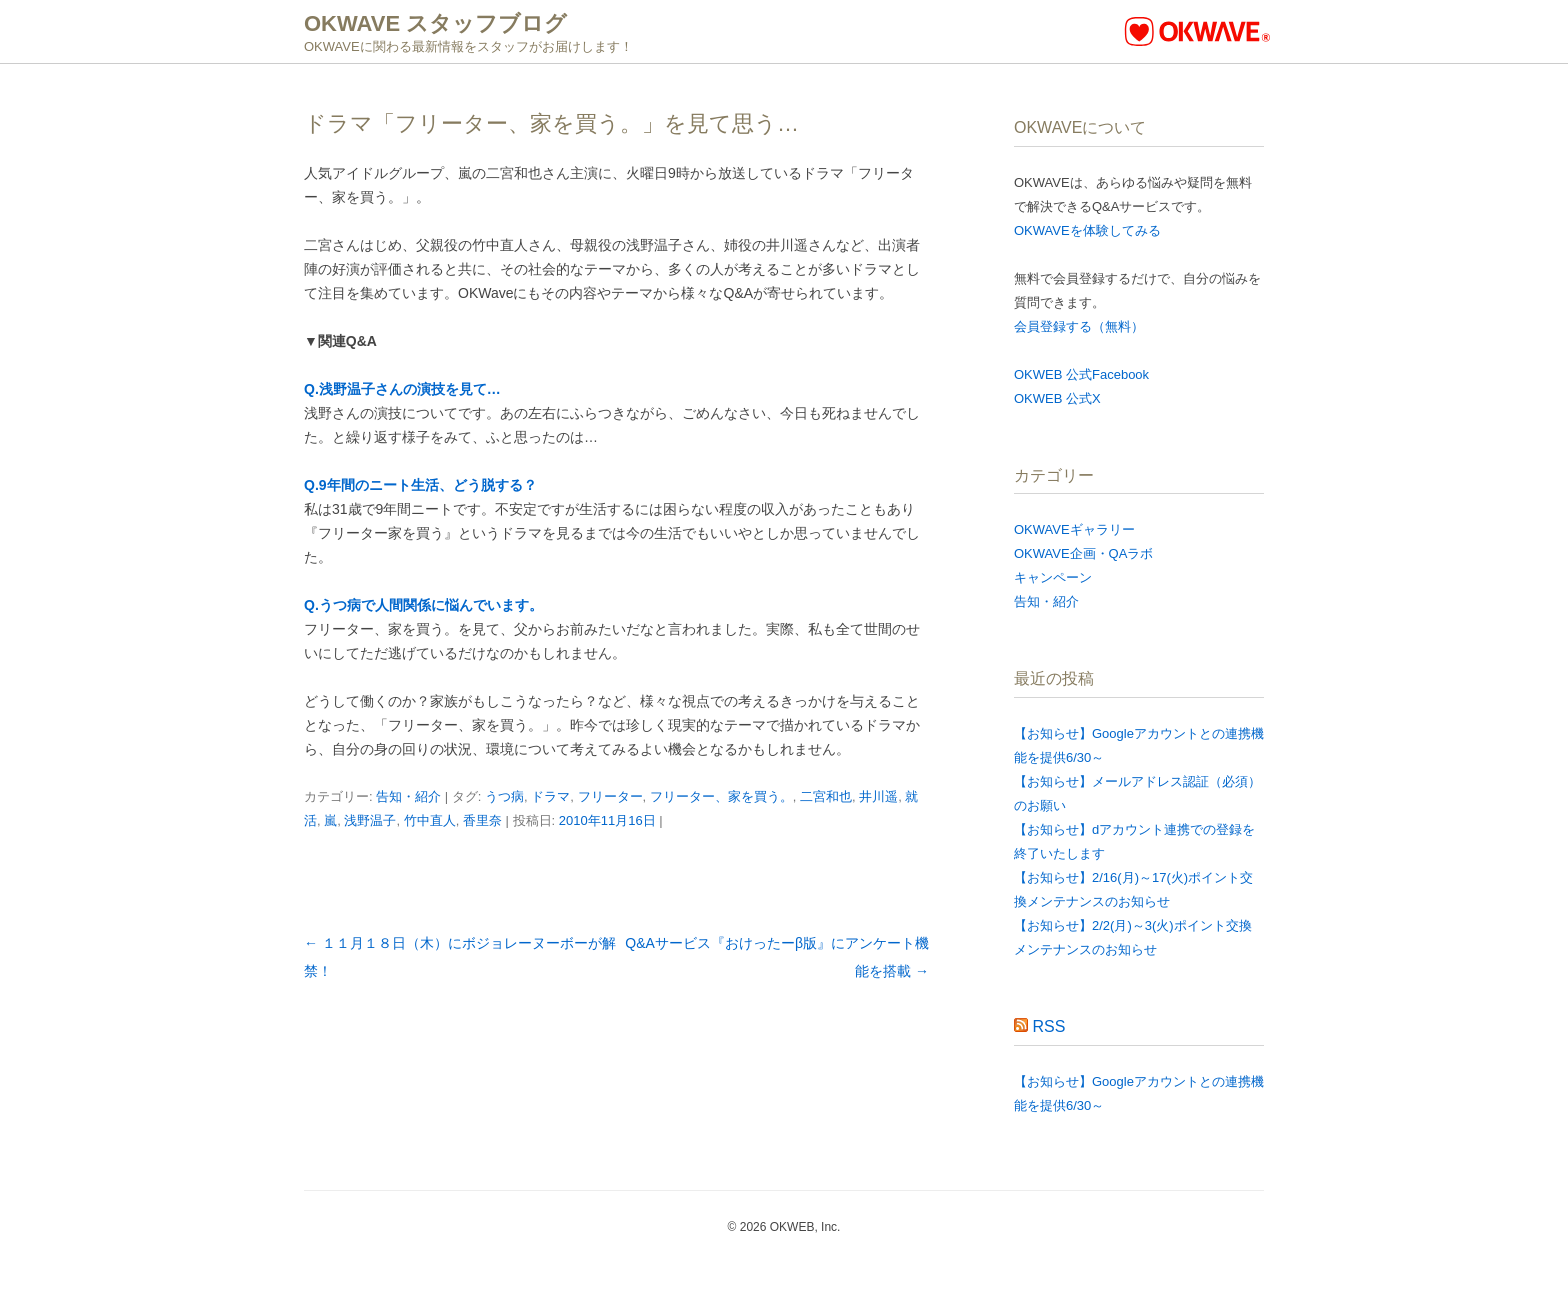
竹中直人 (430, 820)
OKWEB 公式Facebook (1081, 374)
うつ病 (504, 796)
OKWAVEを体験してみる (1087, 230)
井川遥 (878, 796)
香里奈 (482, 820)
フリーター (610, 796)
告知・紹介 (408, 796)
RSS (1048, 1026)
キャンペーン (1053, 577)
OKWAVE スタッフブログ (435, 23)
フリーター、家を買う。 (721, 796)
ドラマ (550, 796)
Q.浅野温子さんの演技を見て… (402, 389)
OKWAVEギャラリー (1074, 529)
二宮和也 (826, 796)
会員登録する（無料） (1079, 326)
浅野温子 (370, 820)
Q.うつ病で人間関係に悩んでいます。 (423, 605)
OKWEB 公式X (1057, 398)
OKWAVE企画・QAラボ (1083, 553)
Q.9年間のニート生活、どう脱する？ (420, 485)
